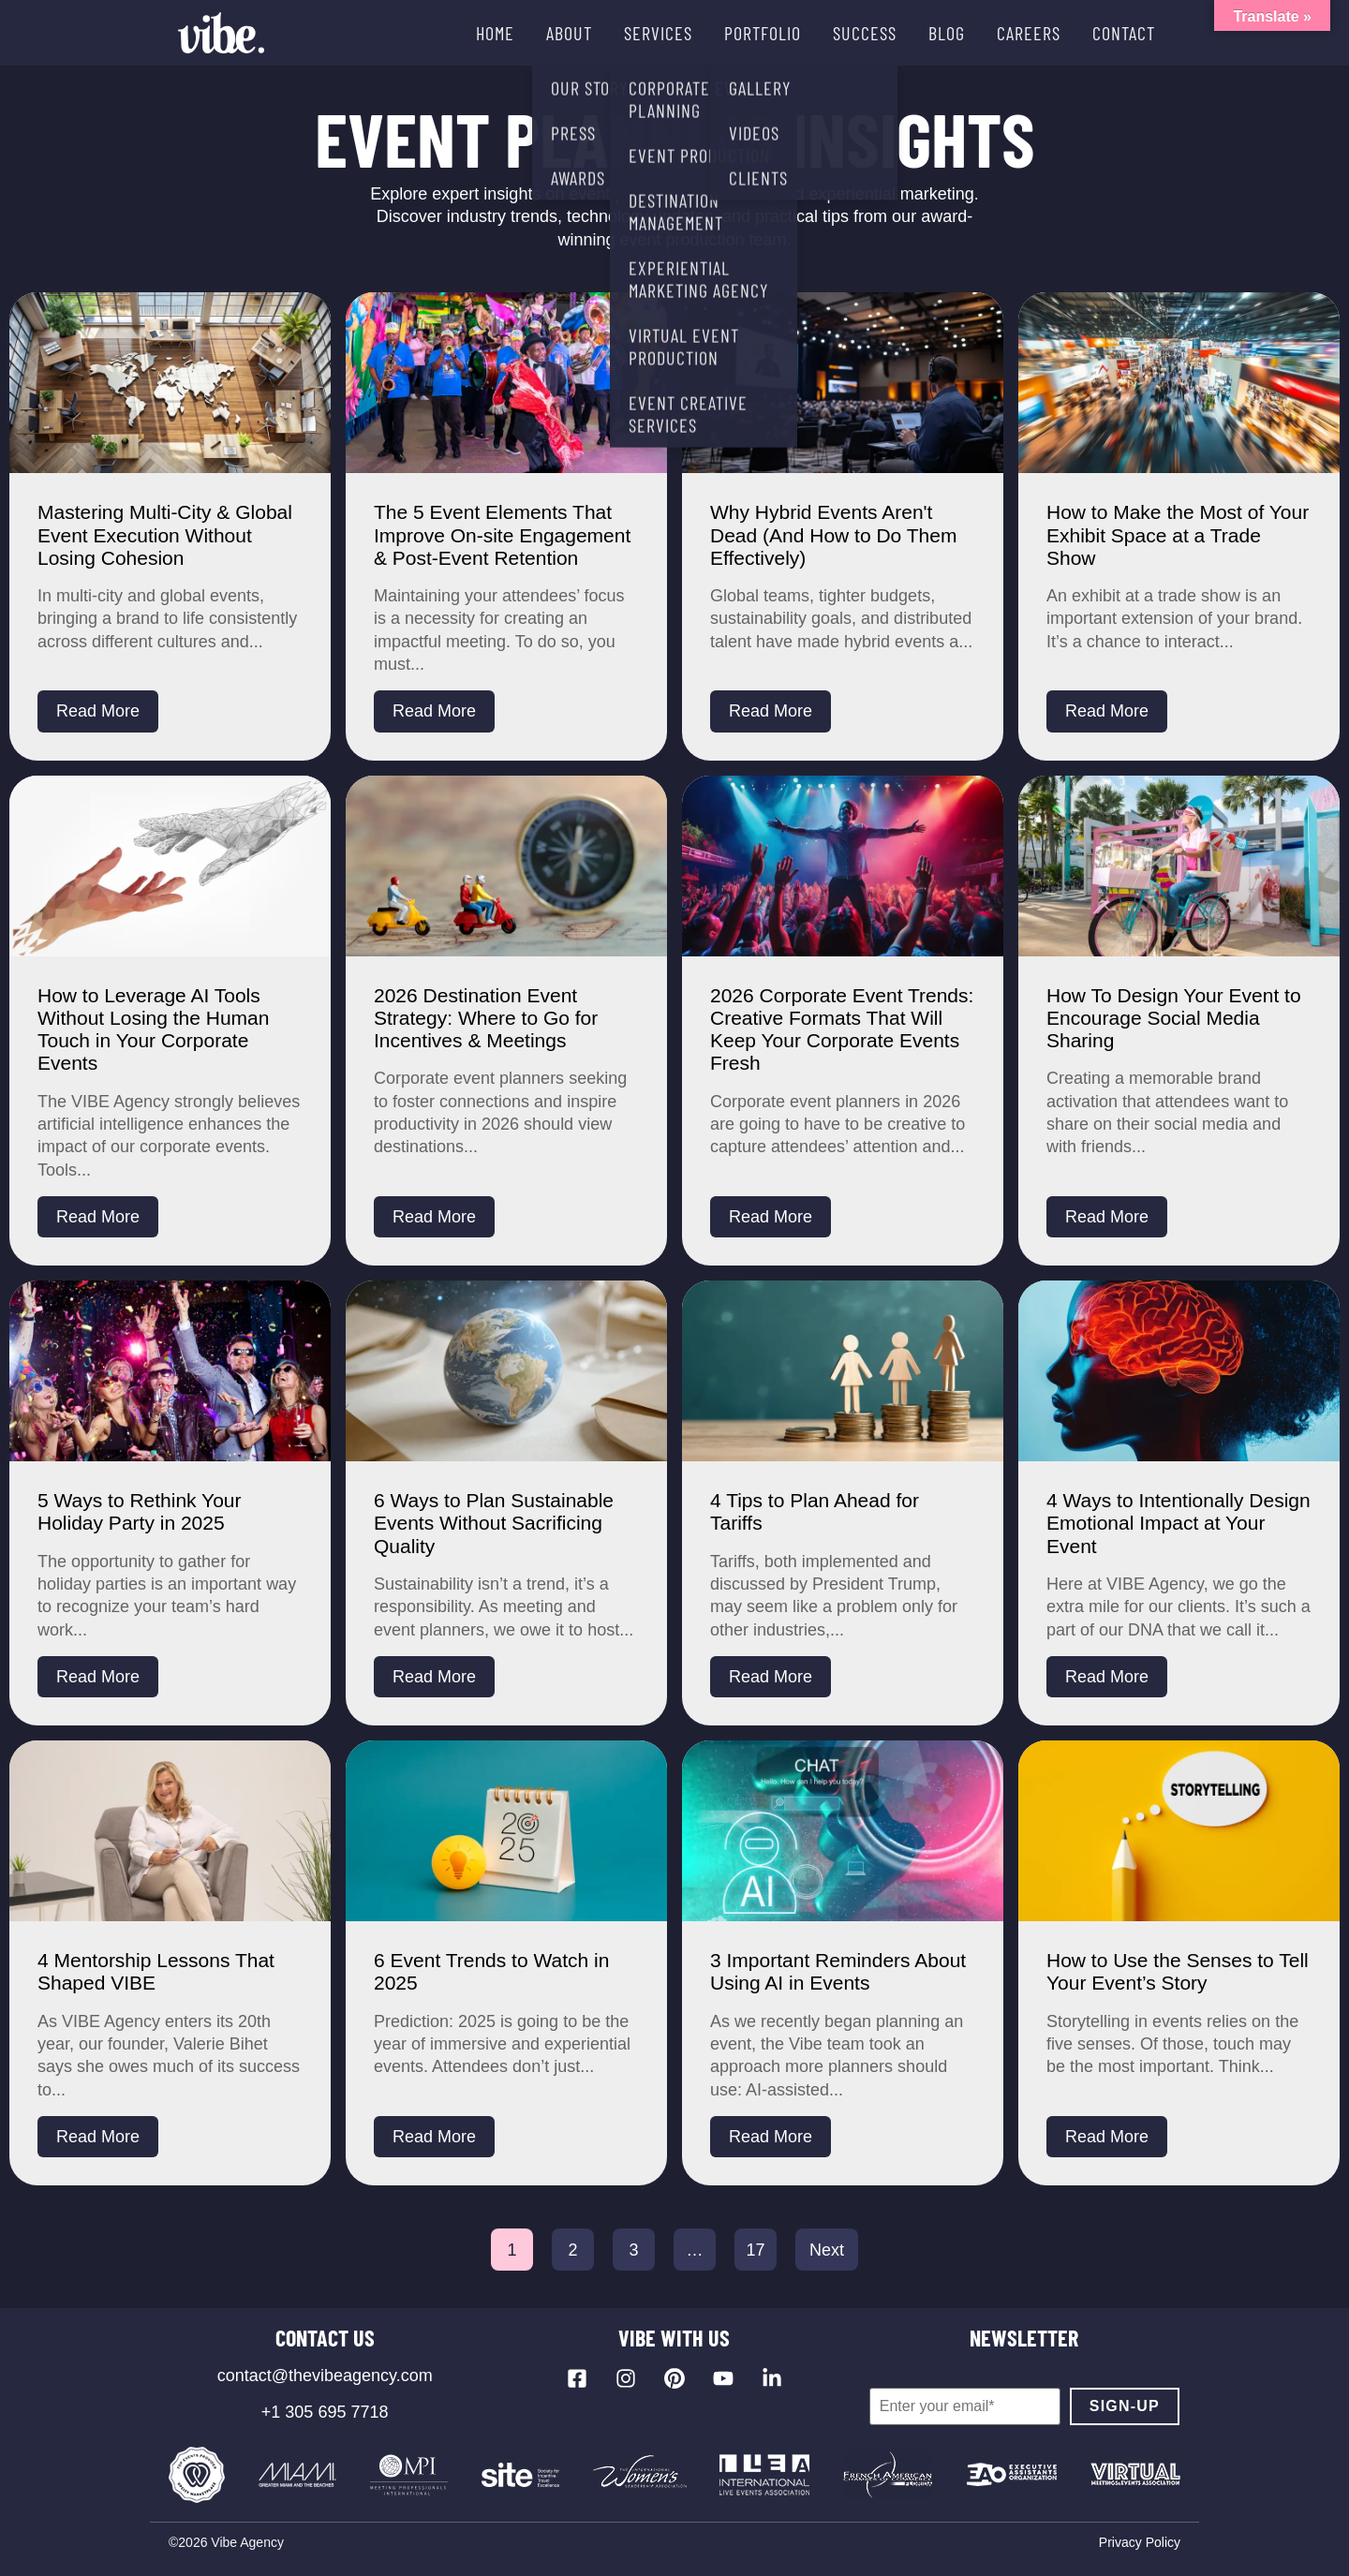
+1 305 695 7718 (325, 2412)
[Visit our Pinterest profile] (674, 2378)
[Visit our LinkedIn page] (772, 2378)
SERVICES (658, 33)
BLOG (946, 33)
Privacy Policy (1139, 2542)
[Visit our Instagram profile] (625, 2378)
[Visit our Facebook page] (577, 2378)
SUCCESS (865, 33)
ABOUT (569, 33)
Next (826, 2250)
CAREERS (1028, 33)
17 (755, 2250)
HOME (495, 33)
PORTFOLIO (762, 33)
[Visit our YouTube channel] (723, 2378)
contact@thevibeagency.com (325, 2375)
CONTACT (1123, 33)
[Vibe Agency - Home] (221, 32)
